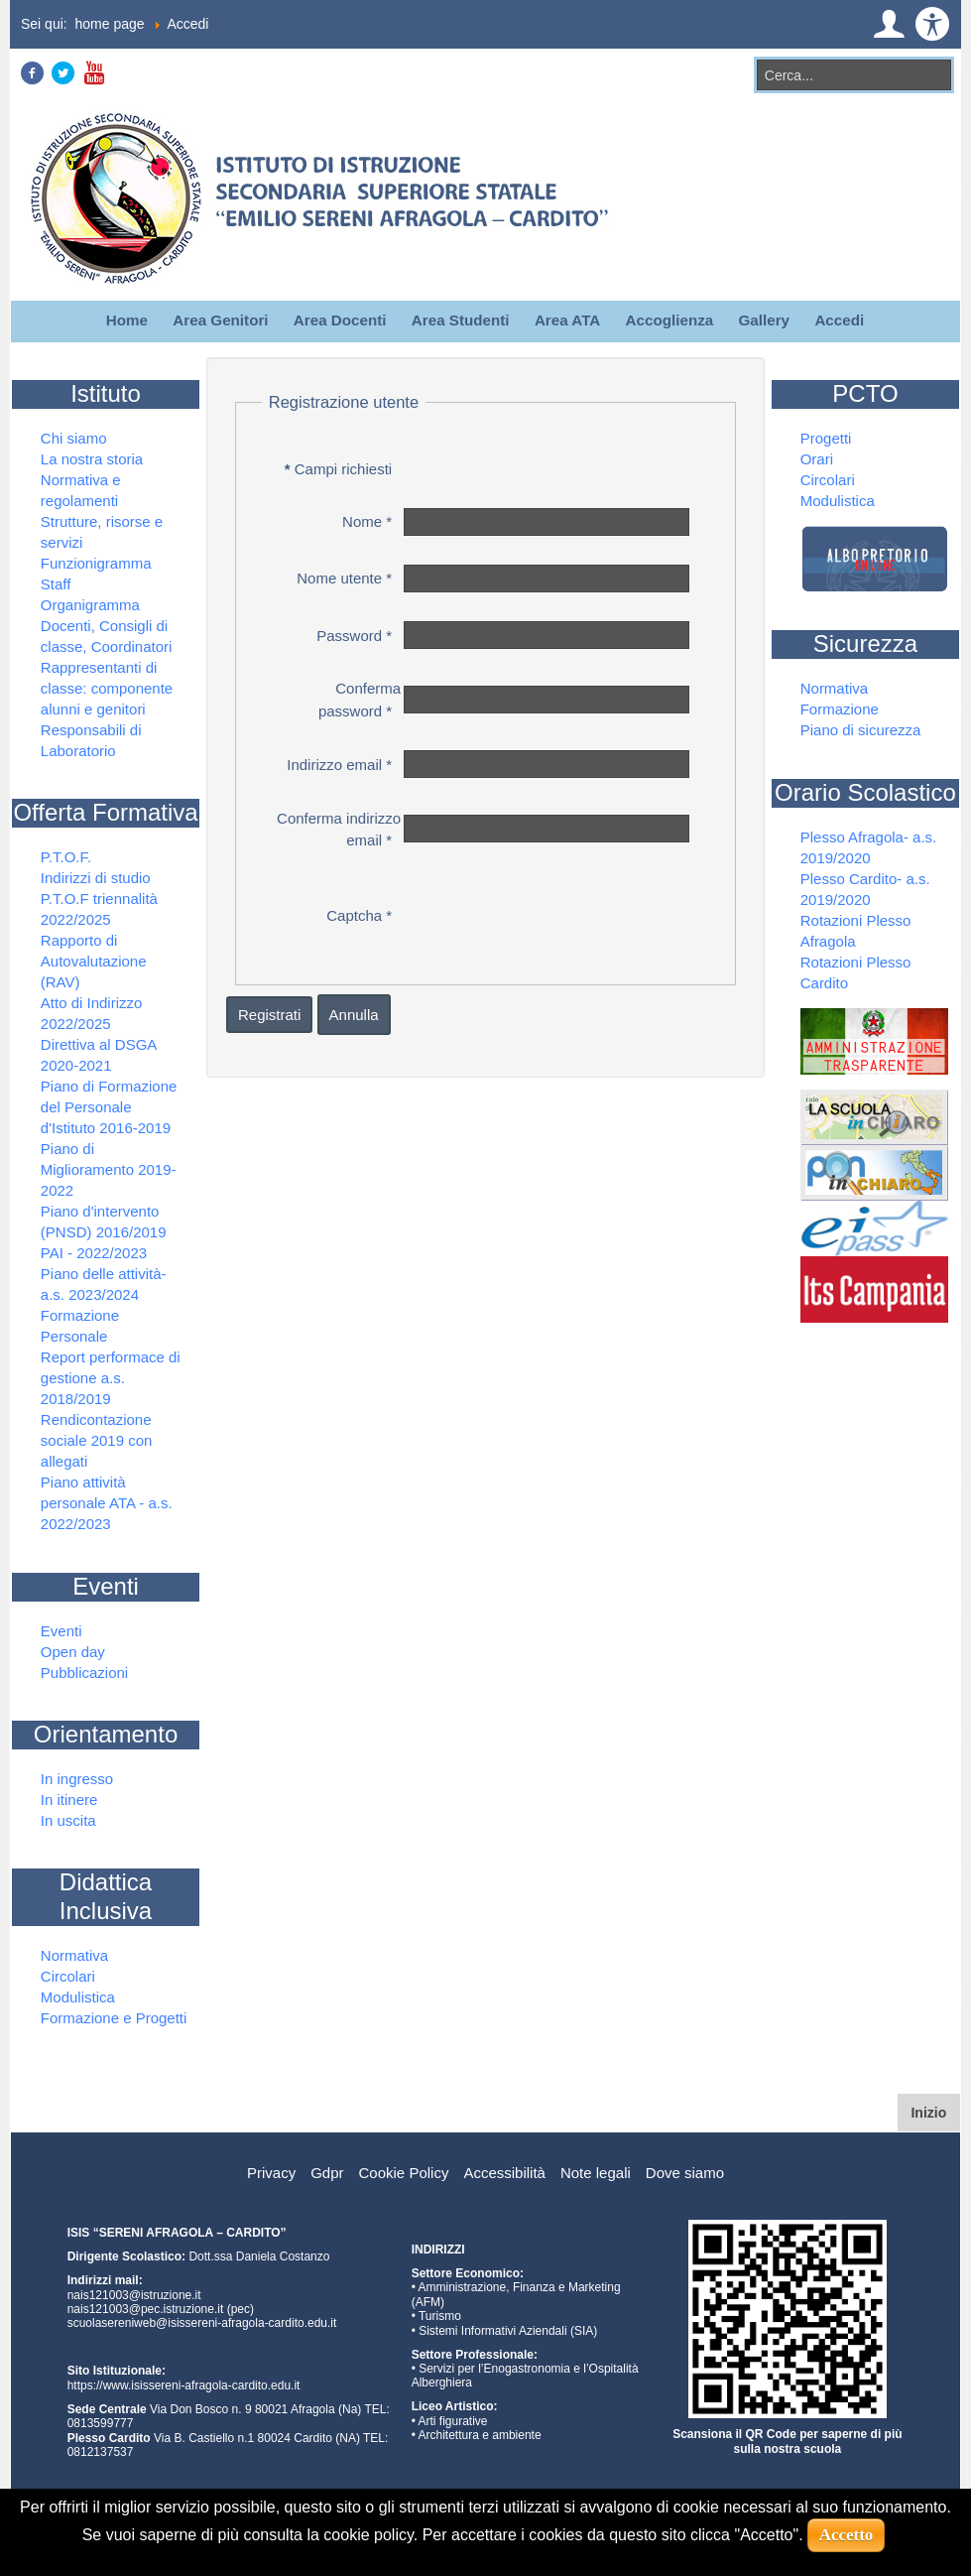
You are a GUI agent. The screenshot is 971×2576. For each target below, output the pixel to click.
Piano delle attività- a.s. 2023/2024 (104, 1284)
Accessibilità (504, 2172)
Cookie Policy (404, 2172)
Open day (73, 1651)
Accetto (846, 2534)
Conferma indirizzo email (339, 829)
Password (354, 635)
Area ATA (567, 320)
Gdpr (326, 2172)
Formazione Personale (80, 1326)
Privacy (271, 2172)
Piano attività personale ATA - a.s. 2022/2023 (107, 1503)
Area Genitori (220, 320)
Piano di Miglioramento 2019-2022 (109, 1169)
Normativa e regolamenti (81, 490)
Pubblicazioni (84, 1672)
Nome (367, 521)
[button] (889, 24)
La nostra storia (92, 459)
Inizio (935, 2111)
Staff (56, 584)
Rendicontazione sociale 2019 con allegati (97, 1440)
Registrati (269, 1014)
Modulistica (78, 1997)
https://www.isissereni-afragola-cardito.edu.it (184, 2385)
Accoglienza (670, 320)
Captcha (359, 915)
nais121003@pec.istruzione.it (145, 2309)
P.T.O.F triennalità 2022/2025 (99, 909)
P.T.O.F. (66, 856)
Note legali (595, 2172)
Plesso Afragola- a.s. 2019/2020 (868, 847)
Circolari (68, 1976)
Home (127, 320)
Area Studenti (461, 320)
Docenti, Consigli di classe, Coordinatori (107, 636)
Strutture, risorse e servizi (102, 532)
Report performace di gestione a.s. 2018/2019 (111, 1378)
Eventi (61, 1630)
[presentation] (551, 912)
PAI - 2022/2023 (94, 1252)
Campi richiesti (338, 468)
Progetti (826, 438)
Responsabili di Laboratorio (91, 740)
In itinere (69, 1799)
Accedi (839, 320)
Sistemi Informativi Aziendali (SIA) (508, 2331)
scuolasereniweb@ (118, 2323)
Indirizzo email (339, 764)
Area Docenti (340, 320)
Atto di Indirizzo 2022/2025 (92, 1013)
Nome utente (344, 578)
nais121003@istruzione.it (134, 2295)
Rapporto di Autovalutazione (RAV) (94, 961)
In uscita (68, 1820)
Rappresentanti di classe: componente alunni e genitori (107, 688)
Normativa (74, 1955)
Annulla (354, 1014)
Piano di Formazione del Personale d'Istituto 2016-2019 (109, 1107)
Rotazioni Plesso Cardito (855, 972)
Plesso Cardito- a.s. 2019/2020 (865, 889)
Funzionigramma (96, 563)
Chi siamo (74, 438)
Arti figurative (453, 2421)
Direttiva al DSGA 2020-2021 (99, 1055)
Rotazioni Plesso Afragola (855, 931)
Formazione (839, 709)
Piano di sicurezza (860, 729)
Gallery (764, 320)
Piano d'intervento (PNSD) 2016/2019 (104, 1221)
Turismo (440, 2316)
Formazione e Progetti (114, 2017)
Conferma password (359, 699)
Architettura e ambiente (480, 2435)
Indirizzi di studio (96, 877)
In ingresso (77, 1778)
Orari (816, 459)
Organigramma (90, 604)
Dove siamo (685, 2172)
